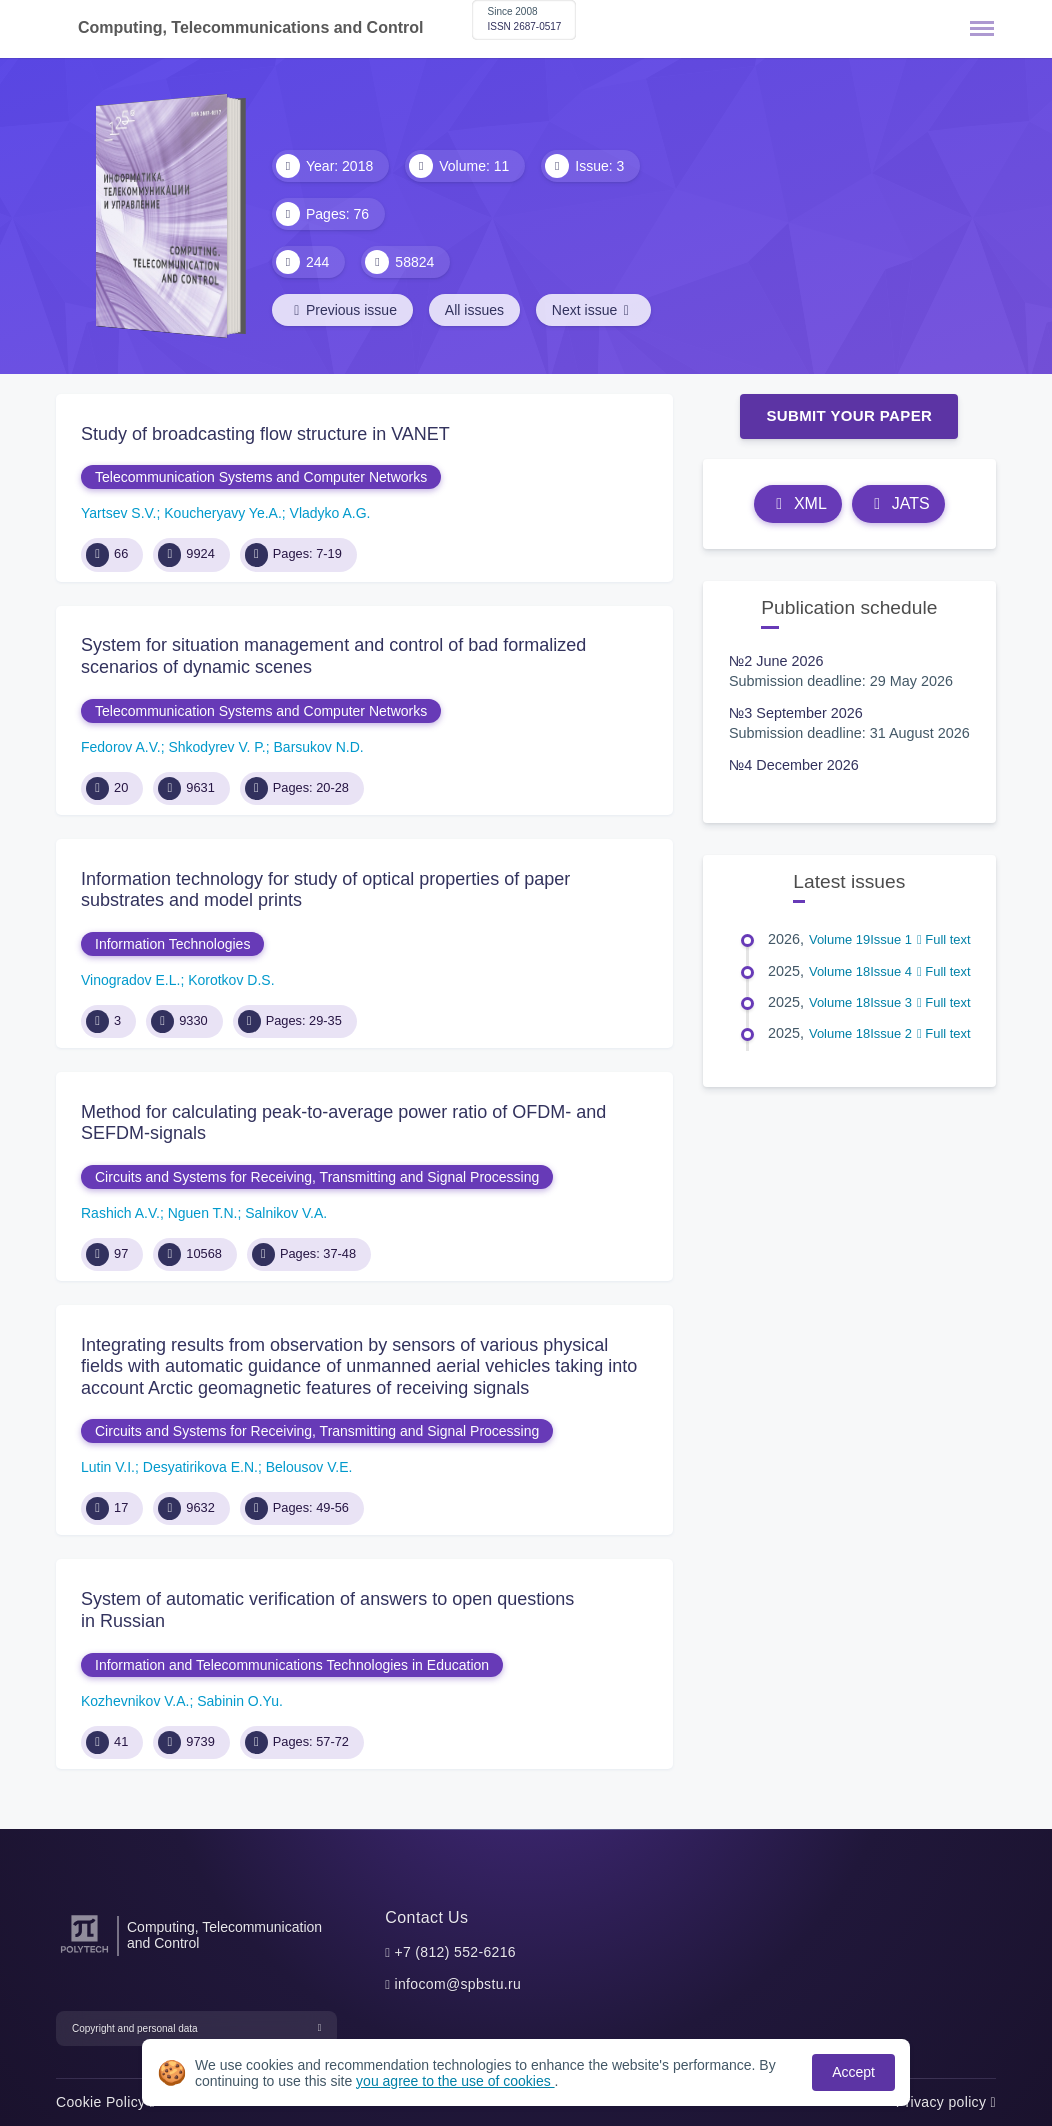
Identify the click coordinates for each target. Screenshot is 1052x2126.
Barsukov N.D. (319, 747)
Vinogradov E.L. (130, 980)
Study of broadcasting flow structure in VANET (265, 434)
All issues (474, 310)
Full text (944, 939)
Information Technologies (172, 944)
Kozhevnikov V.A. (135, 1701)
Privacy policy (946, 2102)
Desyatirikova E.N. (200, 1467)
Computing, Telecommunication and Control (224, 1935)
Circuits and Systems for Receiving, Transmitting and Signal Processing (317, 1177)
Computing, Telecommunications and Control (250, 27)
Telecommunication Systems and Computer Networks (261, 477)
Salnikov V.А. (286, 1213)
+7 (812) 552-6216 (455, 1952)
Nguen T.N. (203, 1213)
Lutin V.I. (108, 1467)
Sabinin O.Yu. (240, 1701)
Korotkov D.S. (231, 980)
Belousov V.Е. (309, 1467)
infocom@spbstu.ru (457, 1984)
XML (798, 503)
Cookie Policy (105, 2102)
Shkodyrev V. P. (216, 747)
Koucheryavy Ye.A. (223, 513)
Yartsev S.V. (118, 513)
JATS (898, 503)
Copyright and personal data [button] (135, 2028)
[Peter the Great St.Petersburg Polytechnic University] (84, 1953)
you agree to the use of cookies (455, 2081)
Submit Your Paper (849, 415)
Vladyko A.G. (330, 513)
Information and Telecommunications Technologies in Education (292, 1665)
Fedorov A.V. (121, 747)
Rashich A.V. (120, 1213)
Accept (853, 2072)
